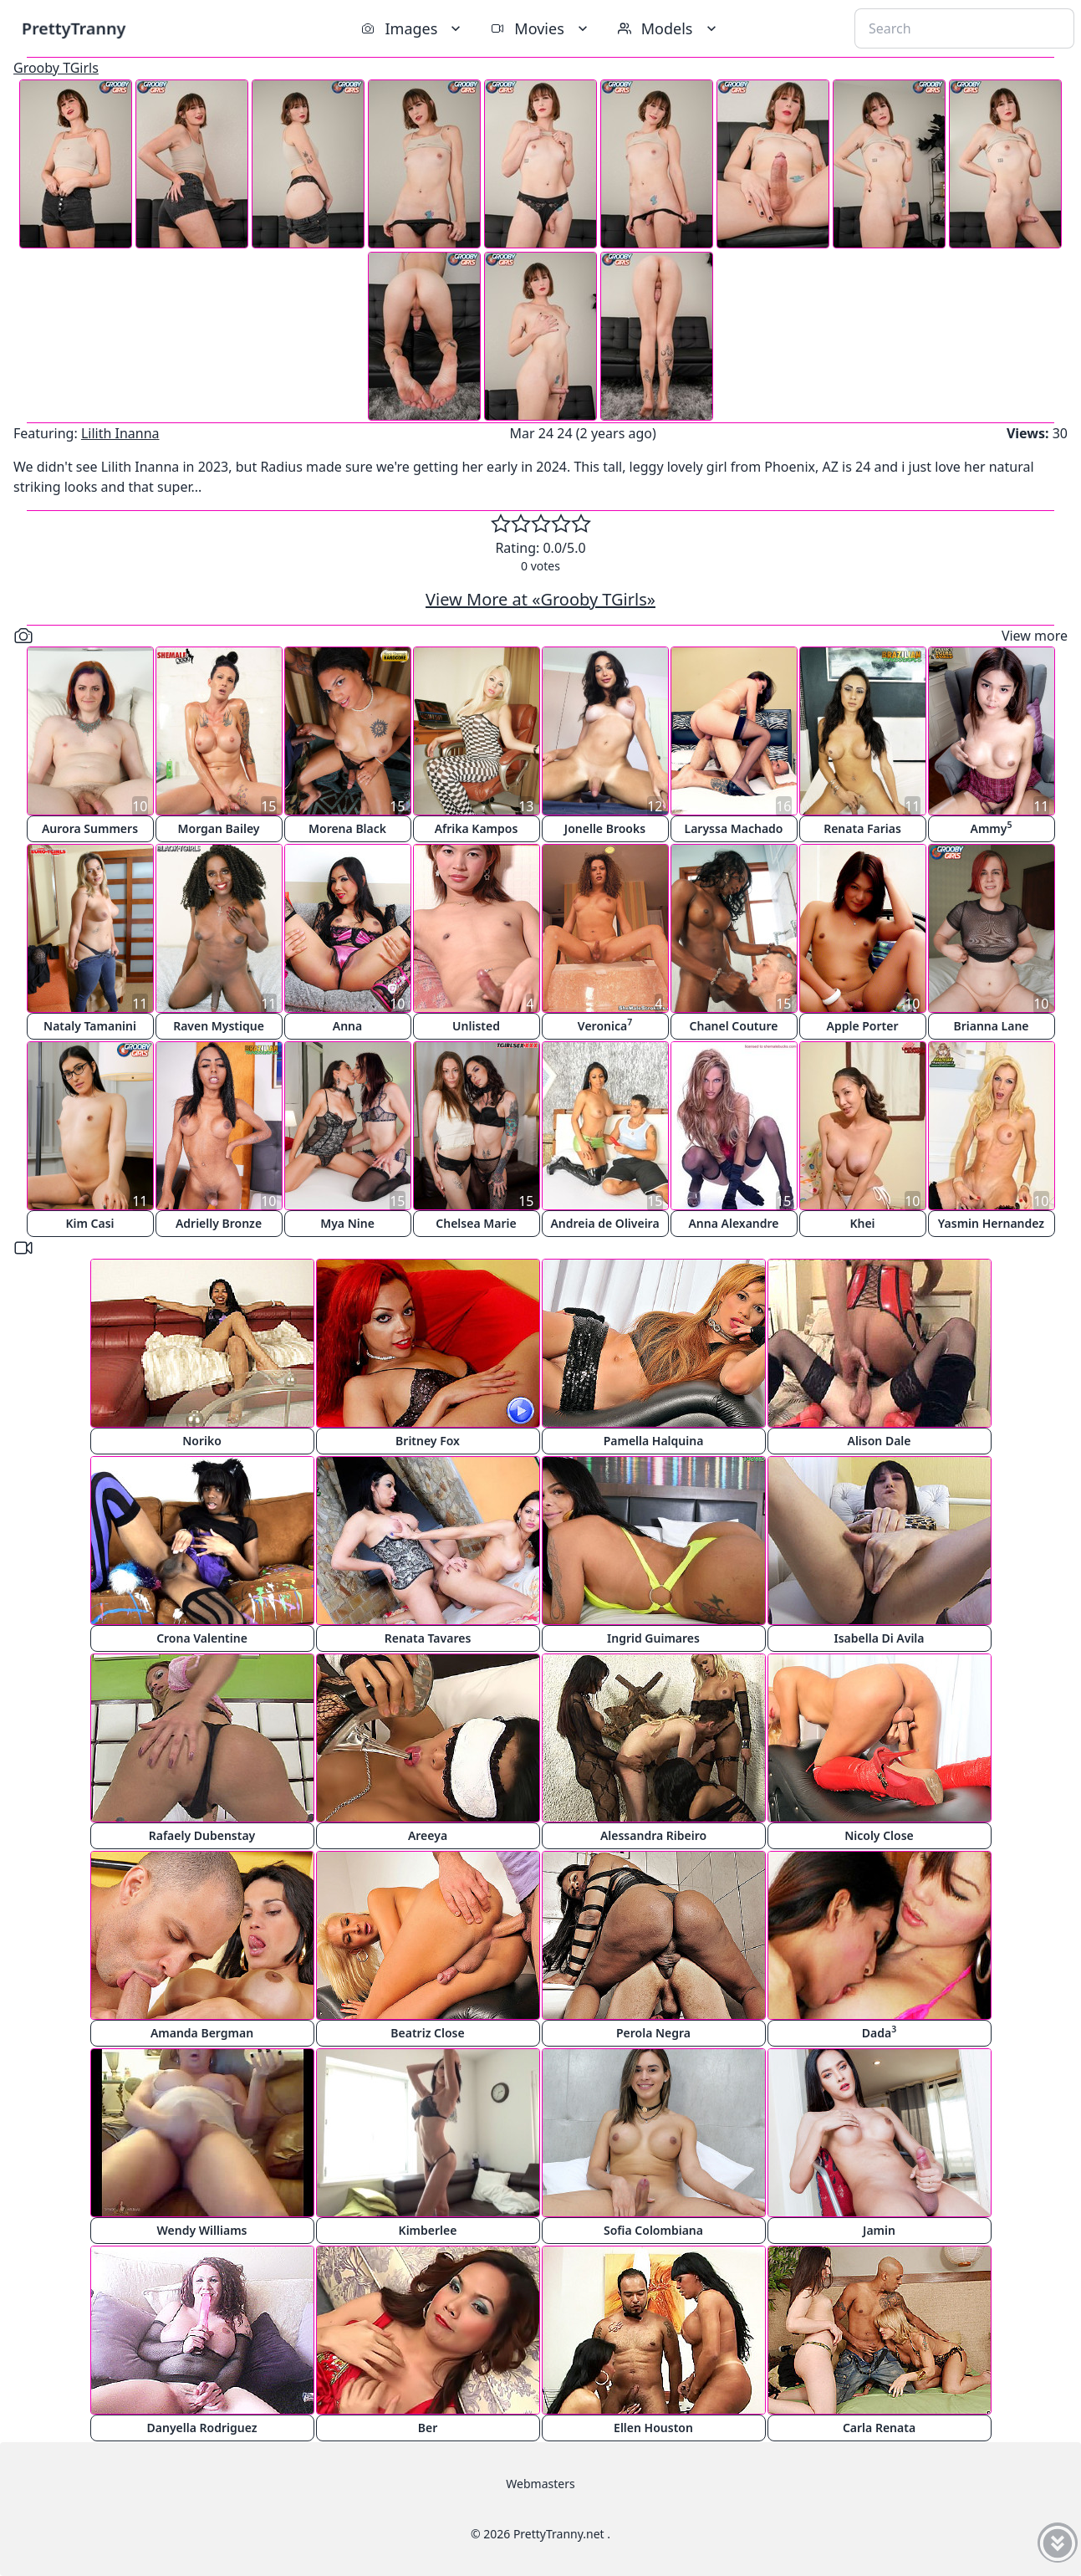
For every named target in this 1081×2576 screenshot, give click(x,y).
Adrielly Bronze (219, 1223)
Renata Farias (862, 828)
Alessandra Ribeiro (653, 1835)
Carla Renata (879, 2427)
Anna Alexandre (733, 1223)
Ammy (991, 827)
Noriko (202, 1441)
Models (669, 28)
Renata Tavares (428, 1638)
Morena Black (347, 828)
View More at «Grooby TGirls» (540, 599)
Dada (879, 2032)
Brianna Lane (990, 1026)
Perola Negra (653, 2033)
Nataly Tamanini (89, 1026)
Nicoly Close (879, 1835)
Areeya (427, 1835)
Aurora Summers (90, 828)
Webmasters (540, 2484)
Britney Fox (427, 1441)
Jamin (879, 2230)
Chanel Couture (734, 1026)
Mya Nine (347, 1223)
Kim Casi (89, 1223)
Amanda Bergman (201, 2033)
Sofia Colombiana (653, 2230)
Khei (861, 1223)
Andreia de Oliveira (604, 1223)
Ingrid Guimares (653, 1638)
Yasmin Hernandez (991, 1223)
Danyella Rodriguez (202, 2427)
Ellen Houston (653, 2427)
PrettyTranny (73, 28)
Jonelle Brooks (604, 828)
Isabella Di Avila (879, 1638)
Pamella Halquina (654, 1441)
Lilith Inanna (120, 433)
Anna (347, 1026)
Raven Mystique (218, 1026)
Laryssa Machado (734, 828)
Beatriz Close (427, 2033)
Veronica (605, 1025)
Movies (540, 28)
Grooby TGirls (56, 68)
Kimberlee (428, 2230)
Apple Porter (862, 1026)
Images (412, 28)
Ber (428, 2427)
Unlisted (476, 1026)
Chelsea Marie (476, 1223)
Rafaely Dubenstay (202, 1835)
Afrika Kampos (476, 828)
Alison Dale (878, 1441)
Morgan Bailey (218, 828)
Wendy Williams (202, 2230)
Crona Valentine (201, 1638)
